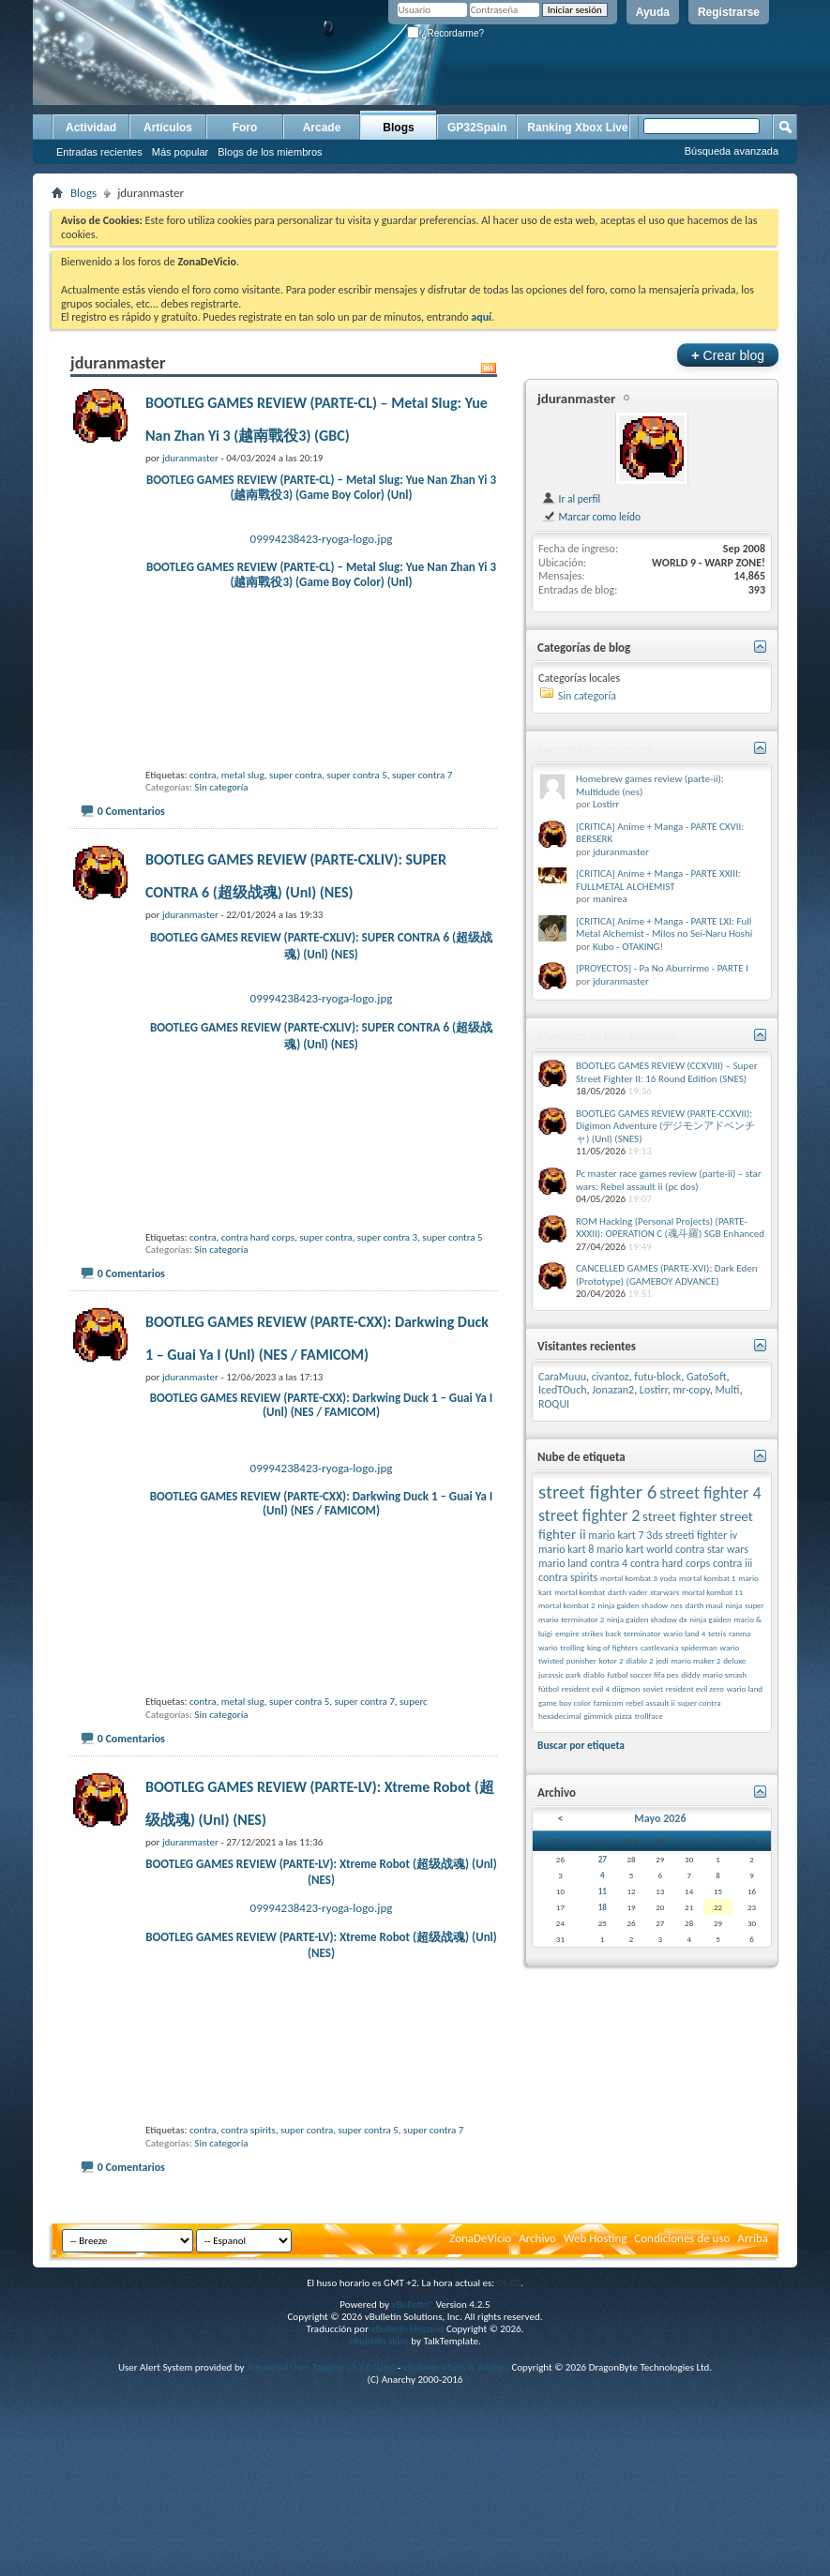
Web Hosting (595, 2238)
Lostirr (606, 804)
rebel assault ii (650, 1702)
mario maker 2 (695, 1660)
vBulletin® (412, 2304)
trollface (649, 1715)
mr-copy (691, 1389)
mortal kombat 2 (567, 1605)
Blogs (398, 127)
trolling (572, 1647)
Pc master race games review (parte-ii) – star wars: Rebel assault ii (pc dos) (669, 1180)
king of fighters (612, 1647)
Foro (245, 127)
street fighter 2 (589, 1515)
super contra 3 (387, 1237)
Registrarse (729, 12)
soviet (652, 1688)
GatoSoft (707, 1376)
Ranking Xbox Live (577, 127)
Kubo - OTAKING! (628, 947)
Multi (727, 1389)
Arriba (752, 2238)
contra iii (732, 1563)
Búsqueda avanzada (731, 151)
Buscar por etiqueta (581, 1745)
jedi (662, 1660)
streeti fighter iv (701, 1535)
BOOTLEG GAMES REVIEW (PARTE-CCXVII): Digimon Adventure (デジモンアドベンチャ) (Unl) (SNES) (665, 1126)
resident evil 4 (586, 1688)
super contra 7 (422, 775)
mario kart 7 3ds (625, 1535)
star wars (727, 1549)
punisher (581, 1660)
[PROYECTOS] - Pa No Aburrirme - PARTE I (662, 968)
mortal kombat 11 (712, 1592)
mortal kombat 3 (628, 1578)
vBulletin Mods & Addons (456, 2367)
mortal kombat (579, 1592)
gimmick (597, 1715)
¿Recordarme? (445, 33)
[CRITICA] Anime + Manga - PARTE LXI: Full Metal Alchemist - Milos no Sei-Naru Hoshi (664, 928)
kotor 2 (611, 1660)
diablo (594, 1674)
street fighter (679, 1516)
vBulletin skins (379, 2341)
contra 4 (608, 1563)
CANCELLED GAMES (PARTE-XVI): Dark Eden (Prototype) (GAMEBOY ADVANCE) (666, 1275)
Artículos (167, 127)
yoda (667, 1578)
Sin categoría (221, 787)
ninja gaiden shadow (632, 1605)
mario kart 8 (566, 1549)
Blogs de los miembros (270, 152)
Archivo (537, 2238)
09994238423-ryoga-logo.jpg (321, 539)
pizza (623, 1715)
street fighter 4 (710, 1493)
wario (548, 1647)
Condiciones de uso (682, 2238)
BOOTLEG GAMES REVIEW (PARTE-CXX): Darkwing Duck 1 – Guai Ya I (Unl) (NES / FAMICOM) (321, 1405)
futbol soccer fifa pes (642, 1674)
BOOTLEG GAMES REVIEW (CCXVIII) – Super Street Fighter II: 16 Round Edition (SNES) (666, 1072)
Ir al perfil (570, 498)
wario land (744, 1688)
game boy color (564, 1702)
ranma (740, 1633)
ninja (733, 1605)
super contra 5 (356, 775)
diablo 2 (639, 1660)
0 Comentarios (131, 811)
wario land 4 (684, 1633)
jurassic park (559, 1674)
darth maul (703, 1605)
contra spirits (248, 2130)
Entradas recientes (99, 152)
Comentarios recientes (594, 749)
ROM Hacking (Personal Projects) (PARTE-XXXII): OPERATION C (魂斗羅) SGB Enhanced (670, 1228)
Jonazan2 (613, 1389)
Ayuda (653, 12)
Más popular (180, 152)
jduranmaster (576, 398)
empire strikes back (588, 1633)
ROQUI (553, 1403)
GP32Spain (476, 127)
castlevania (659, 1647)
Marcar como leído (591, 516)
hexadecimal (559, 1715)
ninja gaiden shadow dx (647, 1619)
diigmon (626, 1688)
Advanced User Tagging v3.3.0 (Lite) (321, 2367)
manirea (610, 899)
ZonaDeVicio (480, 2238)
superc (414, 1701)
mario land (562, 1563)
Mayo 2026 (660, 1818)
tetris (717, 1633)
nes (677, 1605)
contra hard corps (257, 1237)
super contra (295, 775)
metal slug (242, 775)
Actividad (91, 127)
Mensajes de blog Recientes (607, 1036)
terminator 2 (582, 1619)
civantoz (610, 1376)
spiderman (699, 1647)
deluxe (734, 1660)
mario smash (724, 1674)
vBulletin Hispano (408, 2329)
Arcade (322, 127)
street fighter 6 (597, 1492)
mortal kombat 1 (707, 1578)
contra (203, 775)
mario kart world (634, 1549)
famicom (609, 1702)
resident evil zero (695, 1688)
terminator (642, 1633)
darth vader (628, 1592)
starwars (664, 1592)
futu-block (657, 1376)
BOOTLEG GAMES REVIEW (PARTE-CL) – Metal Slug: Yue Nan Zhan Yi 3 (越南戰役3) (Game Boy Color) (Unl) (321, 487)
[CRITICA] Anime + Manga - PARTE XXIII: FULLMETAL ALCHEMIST (658, 880)
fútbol (548, 1688)
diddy (690, 1674)
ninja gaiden (710, 1619)
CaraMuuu (562, 1376)
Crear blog (727, 355)
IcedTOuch (562, 1389)
